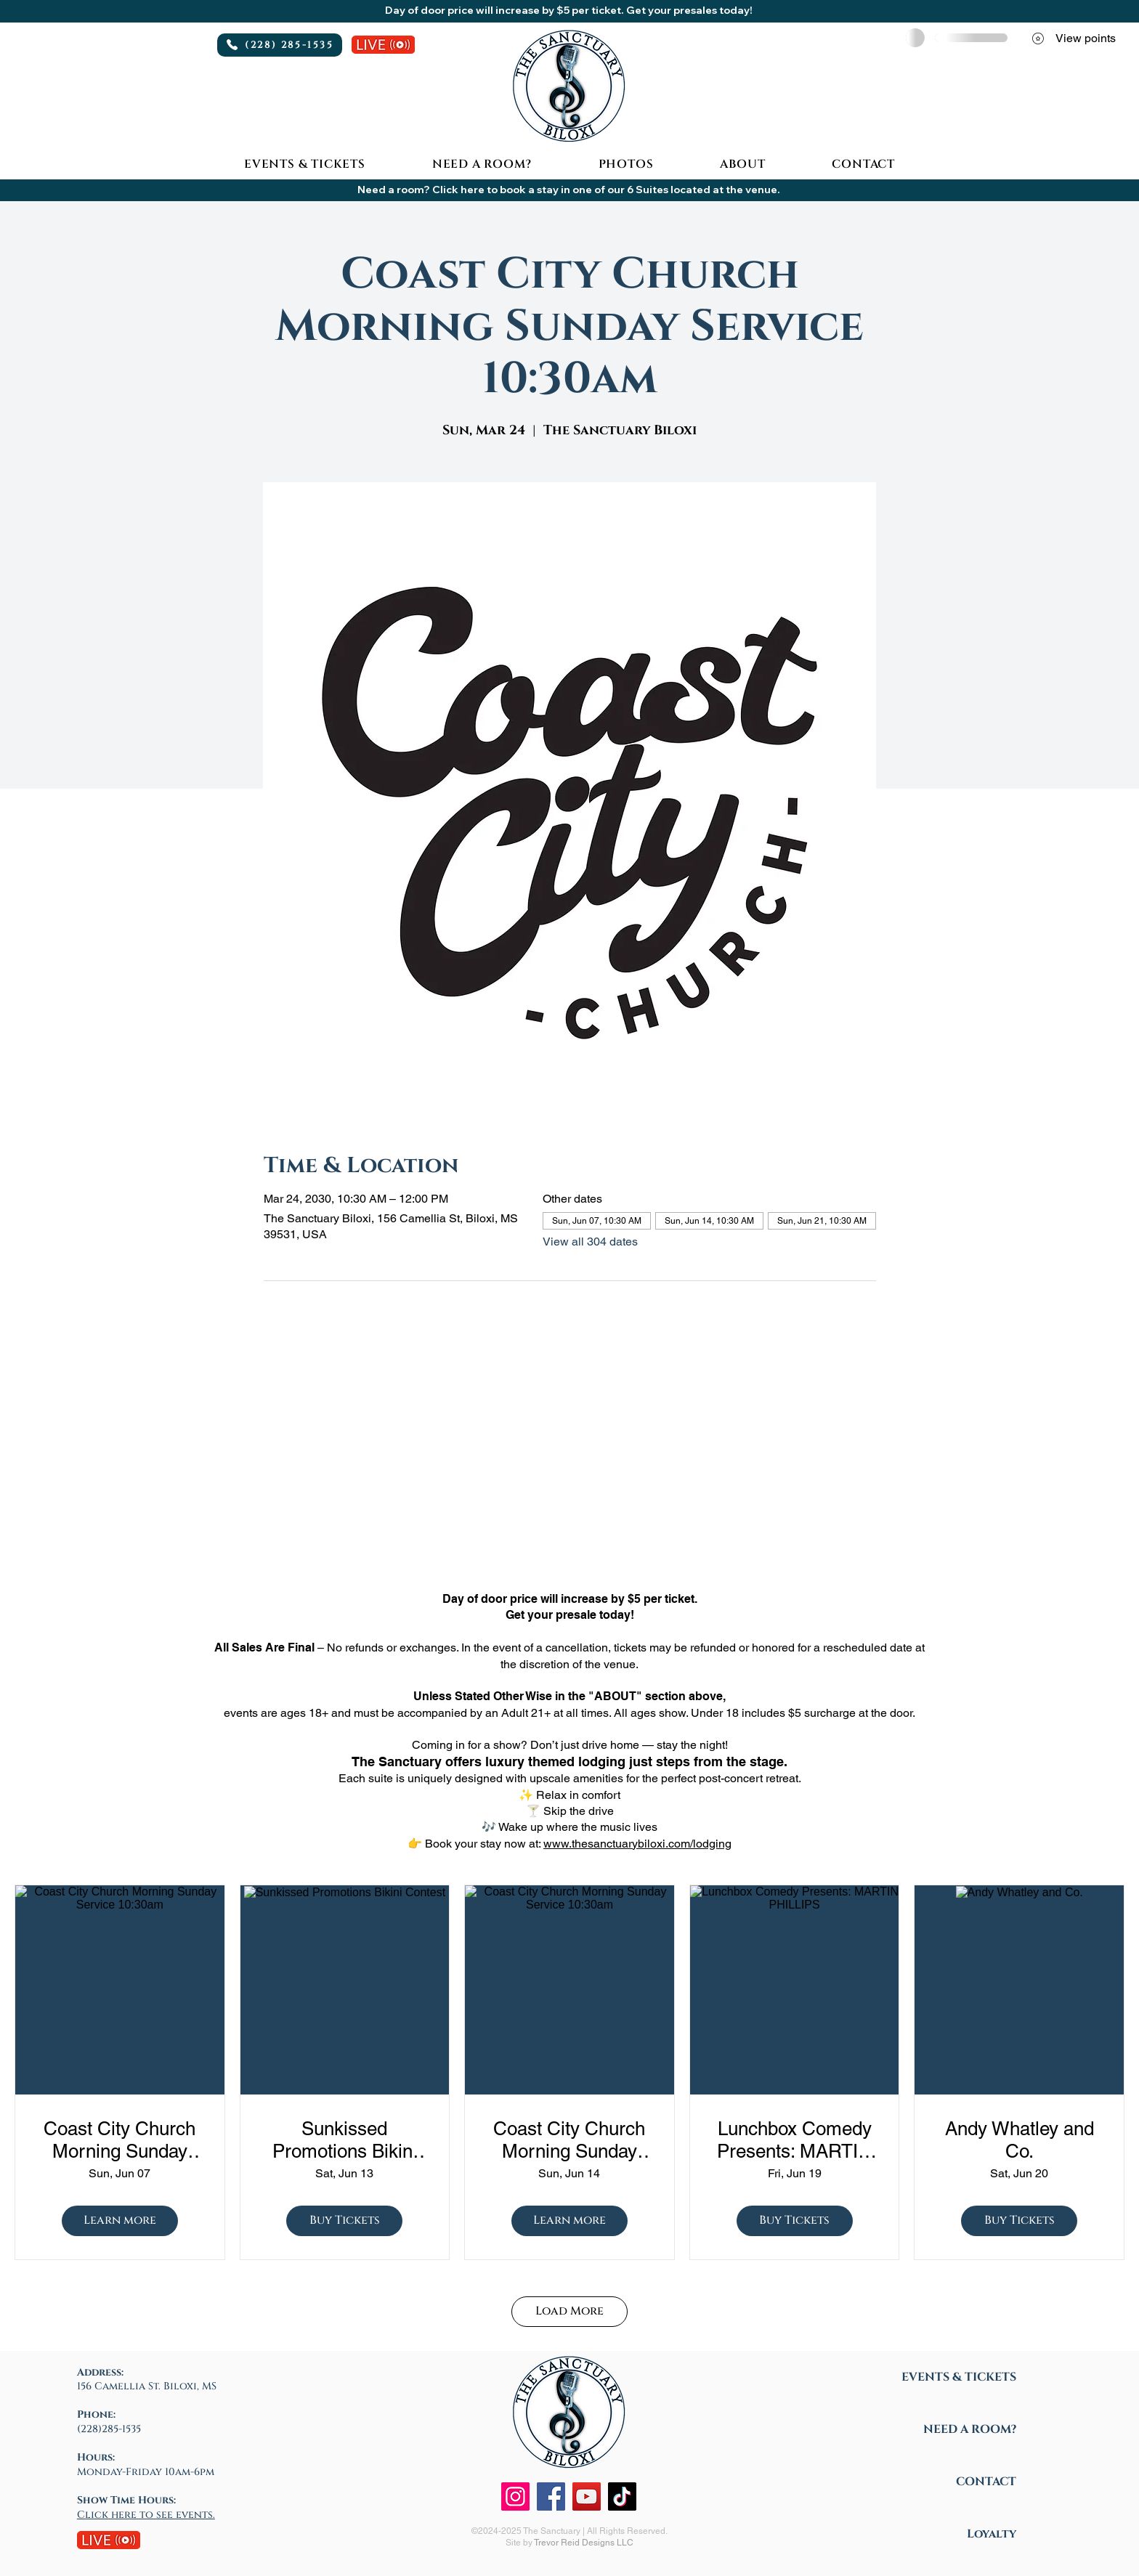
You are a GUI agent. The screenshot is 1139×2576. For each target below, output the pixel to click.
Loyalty (991, 2534)
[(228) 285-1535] (279, 45)
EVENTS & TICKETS (958, 2377)
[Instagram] (515, 2496)
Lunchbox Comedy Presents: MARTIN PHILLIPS (794, 2140)
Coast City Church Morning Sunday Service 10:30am (119, 2140)
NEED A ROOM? (969, 2429)
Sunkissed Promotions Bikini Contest (344, 2140)
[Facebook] (551, 2496)
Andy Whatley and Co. (1019, 2140)
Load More (569, 2311)
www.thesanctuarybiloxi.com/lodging (637, 1843)
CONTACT (986, 2482)
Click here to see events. (146, 2515)
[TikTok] (622, 2496)
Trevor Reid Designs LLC (583, 2543)
